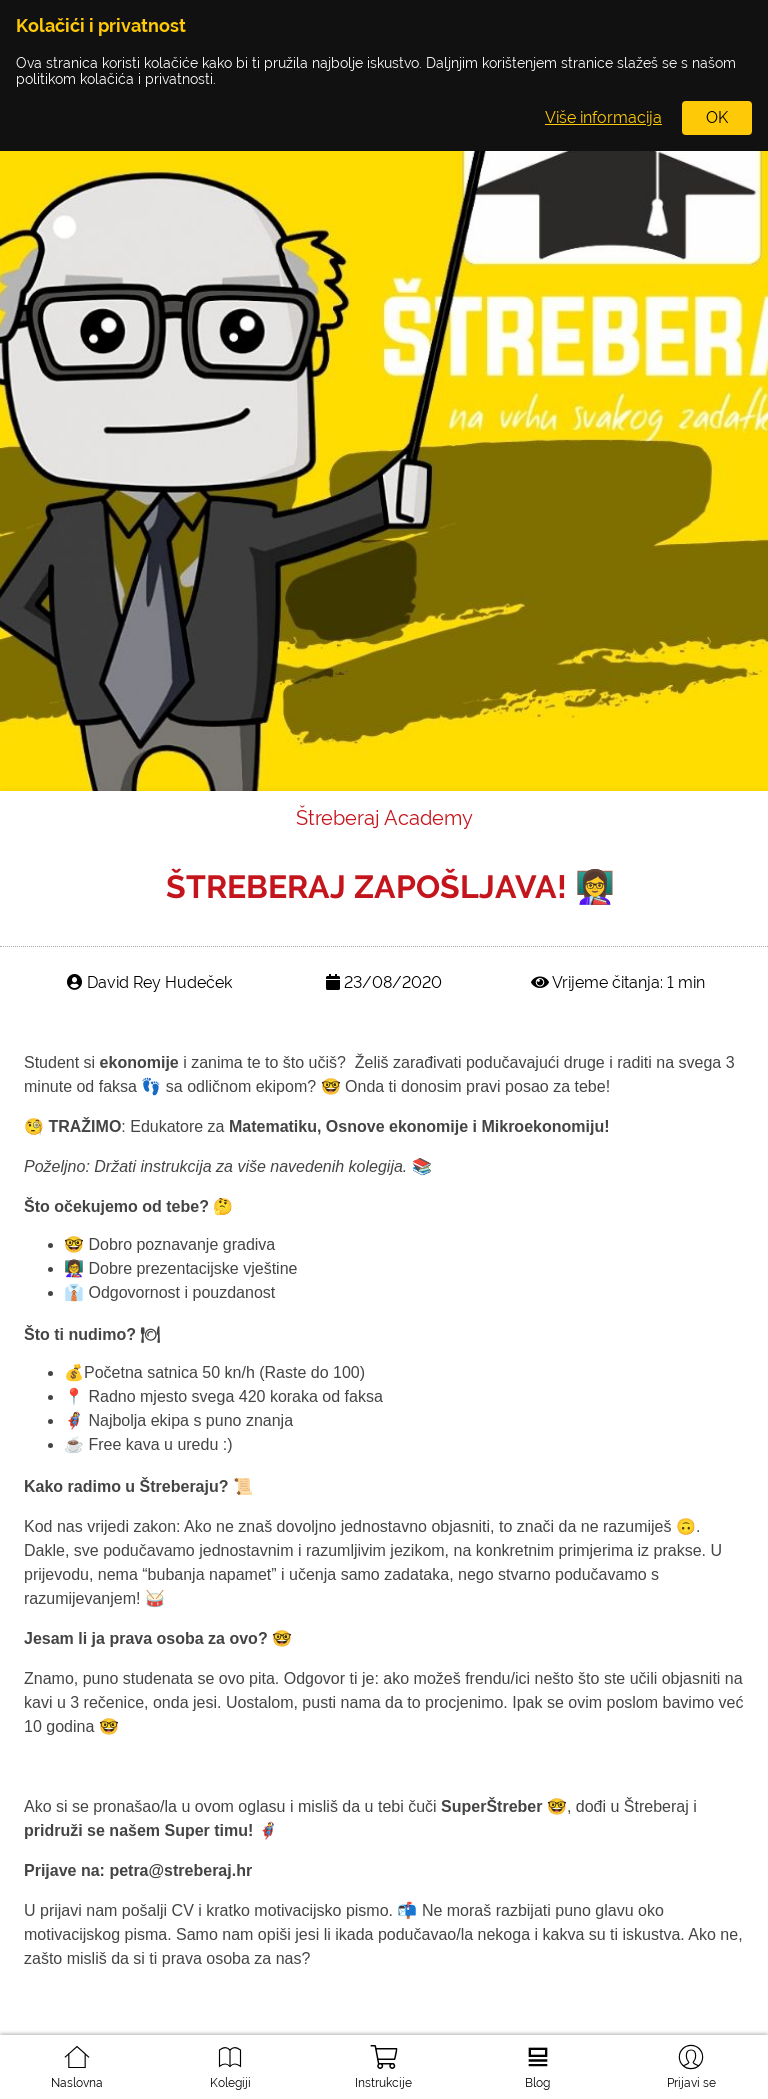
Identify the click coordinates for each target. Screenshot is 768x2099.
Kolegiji (230, 2059)
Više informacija (603, 117)
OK (717, 117)
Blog (538, 2059)
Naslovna (77, 2059)
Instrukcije (383, 2060)
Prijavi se (691, 2059)
